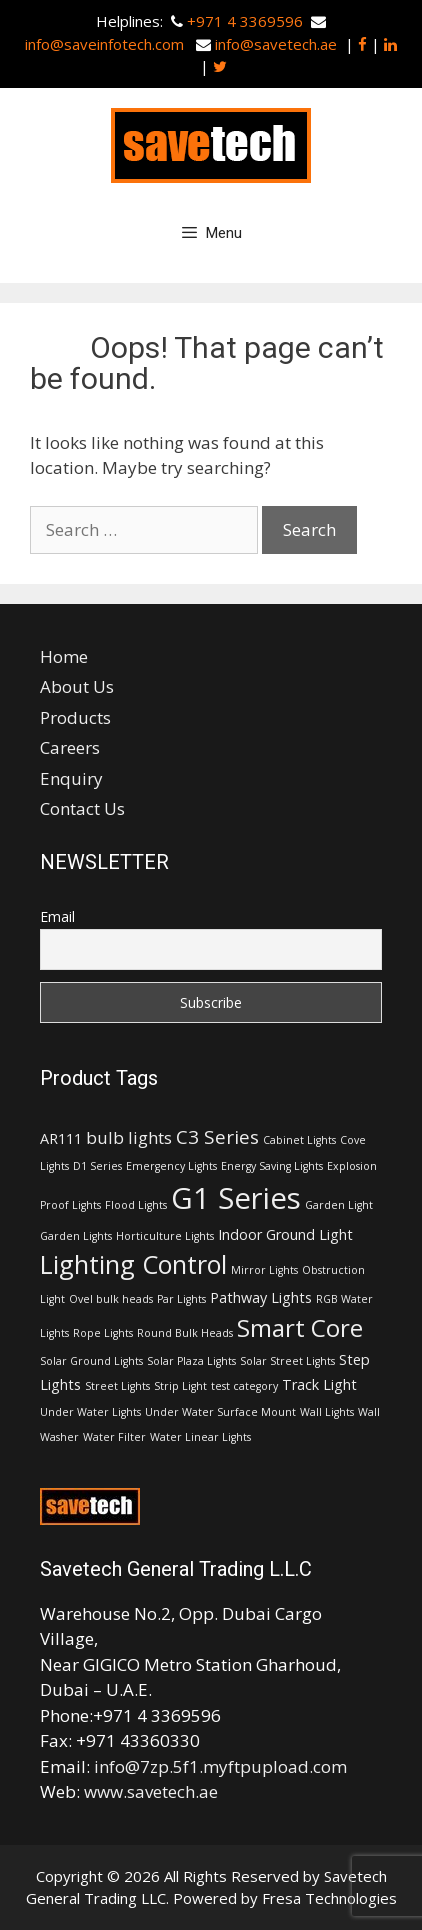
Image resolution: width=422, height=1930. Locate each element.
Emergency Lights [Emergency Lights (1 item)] (171, 1166)
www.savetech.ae (151, 1791)
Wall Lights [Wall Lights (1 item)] (327, 1412)
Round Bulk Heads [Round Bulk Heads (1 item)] (185, 1333)
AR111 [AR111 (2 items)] (61, 1138)
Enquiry (71, 778)
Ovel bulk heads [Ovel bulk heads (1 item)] (111, 1299)
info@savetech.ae (276, 44)
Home (64, 656)
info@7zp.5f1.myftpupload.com (220, 1766)
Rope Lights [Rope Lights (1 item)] (103, 1333)
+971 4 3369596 (245, 21)
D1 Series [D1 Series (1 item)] (97, 1166)
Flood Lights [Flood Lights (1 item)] (136, 1205)
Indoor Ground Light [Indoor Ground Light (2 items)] (285, 1234)
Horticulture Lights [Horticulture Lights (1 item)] (165, 1236)
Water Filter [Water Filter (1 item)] (114, 1437)
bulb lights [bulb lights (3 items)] (129, 1137)
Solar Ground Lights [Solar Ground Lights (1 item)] (91, 1361)
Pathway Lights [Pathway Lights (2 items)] (261, 1297)
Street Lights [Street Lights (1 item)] (117, 1386)
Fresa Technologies (329, 1898)
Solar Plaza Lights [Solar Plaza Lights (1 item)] (191, 1361)
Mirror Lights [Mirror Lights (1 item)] (264, 1270)
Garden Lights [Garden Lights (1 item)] (76, 1236)
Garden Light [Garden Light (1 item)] (339, 1205)
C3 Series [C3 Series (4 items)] (217, 1137)
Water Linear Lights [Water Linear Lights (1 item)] (200, 1437)
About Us (77, 686)
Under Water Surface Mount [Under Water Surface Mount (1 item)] (220, 1412)
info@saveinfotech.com (106, 44)
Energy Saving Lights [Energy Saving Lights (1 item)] (272, 1166)
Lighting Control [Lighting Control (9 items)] (133, 1264)
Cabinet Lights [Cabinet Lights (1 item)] (299, 1140)
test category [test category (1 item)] (244, 1386)
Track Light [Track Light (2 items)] (319, 1384)
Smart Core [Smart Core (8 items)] (300, 1327)
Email (57, 916)
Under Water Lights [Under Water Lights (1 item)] (90, 1412)
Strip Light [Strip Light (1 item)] (180, 1386)
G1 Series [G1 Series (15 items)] (236, 1198)
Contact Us (82, 808)
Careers (70, 747)
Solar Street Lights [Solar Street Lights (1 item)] (287, 1361)
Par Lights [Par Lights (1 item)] (181, 1299)
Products (75, 717)
